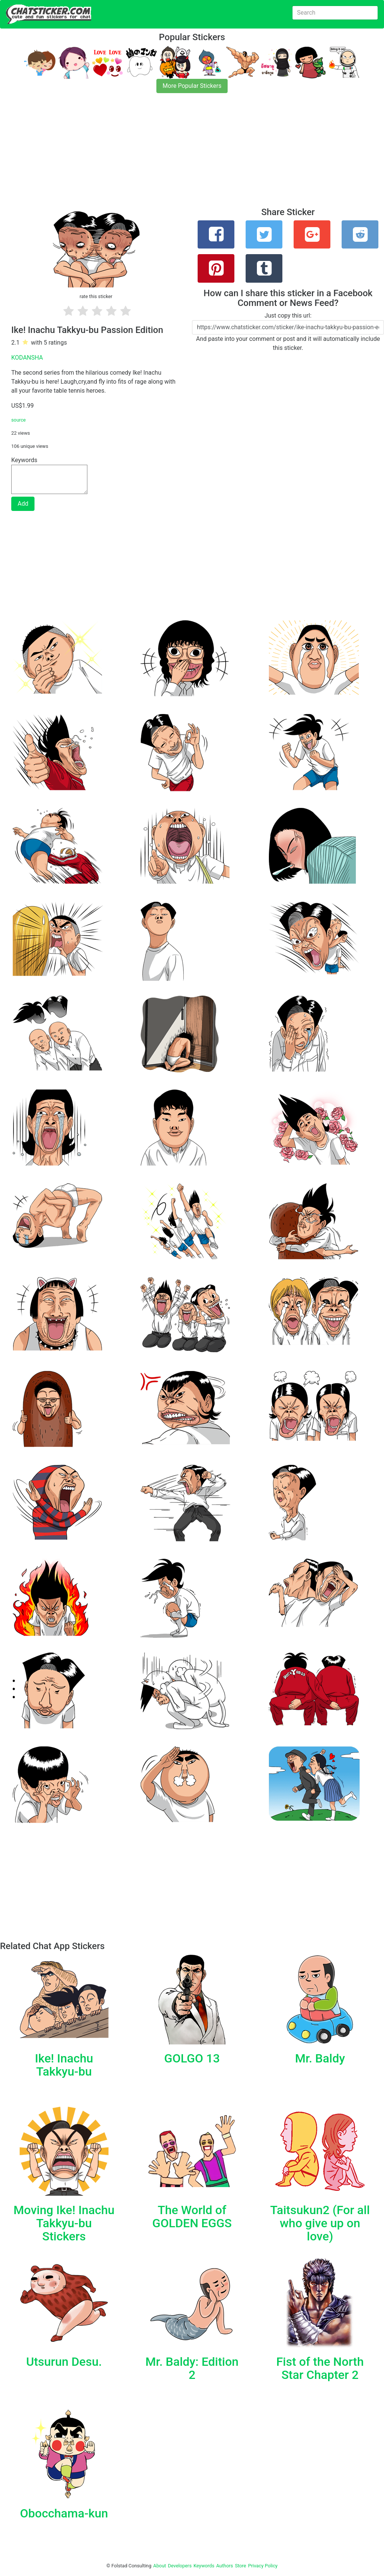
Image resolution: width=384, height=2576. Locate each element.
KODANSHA (27, 357)
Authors (224, 2565)
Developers (180, 2565)
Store (240, 2565)
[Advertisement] (192, 154)
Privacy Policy (263, 2565)
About (159, 2565)
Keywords (204, 2565)
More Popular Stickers (192, 85)
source (18, 420)
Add (23, 503)
